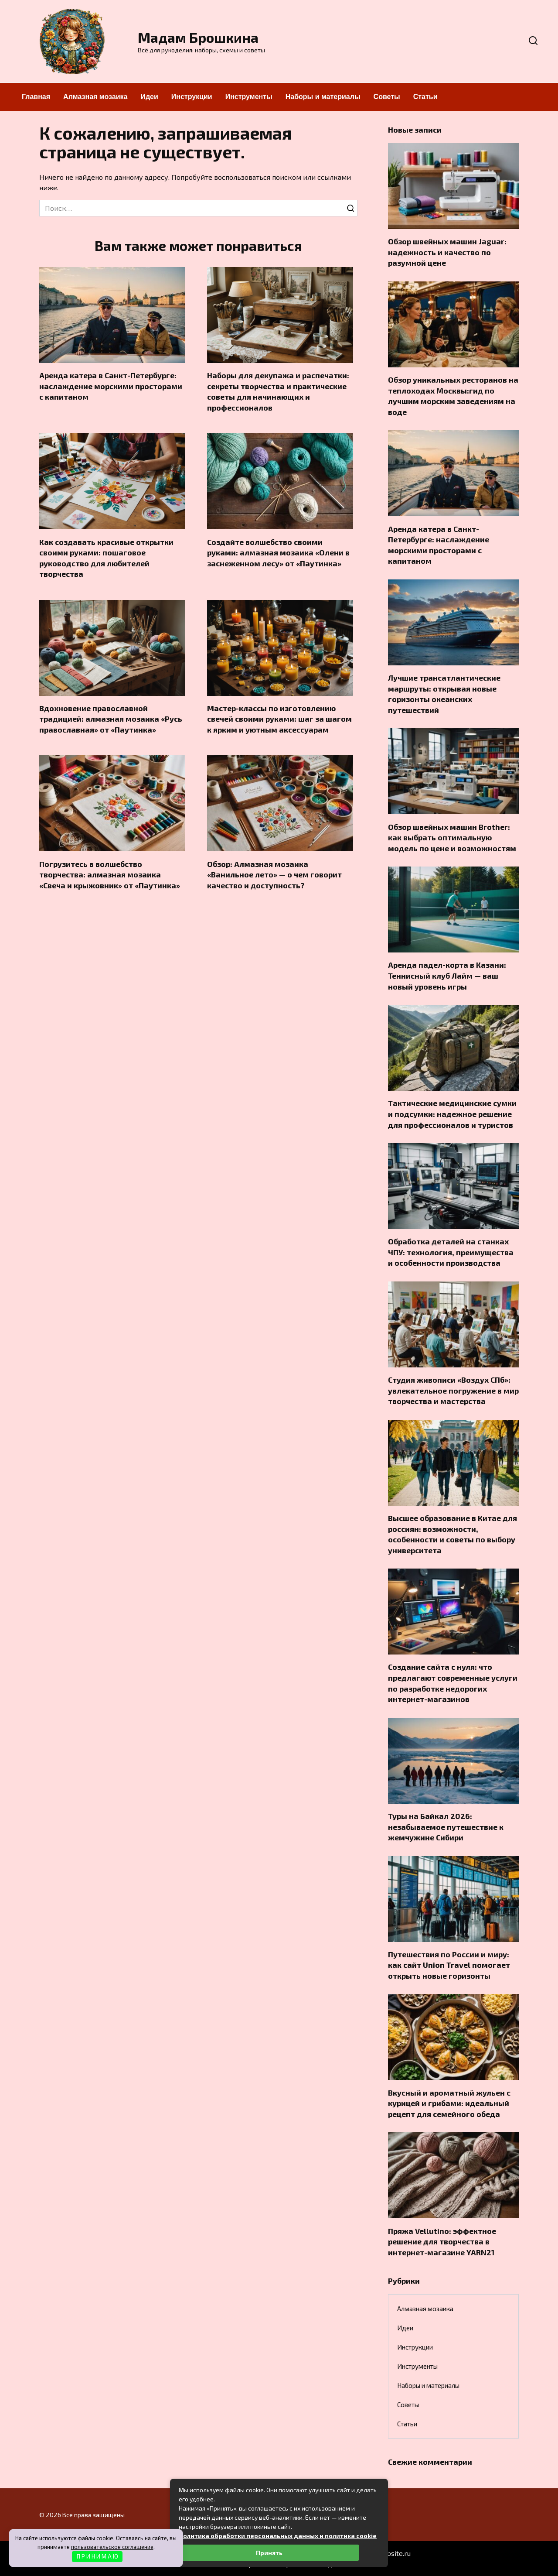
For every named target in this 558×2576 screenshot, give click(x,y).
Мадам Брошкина (198, 37)
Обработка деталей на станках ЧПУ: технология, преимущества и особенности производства (451, 1252)
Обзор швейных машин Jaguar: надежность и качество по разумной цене (447, 251)
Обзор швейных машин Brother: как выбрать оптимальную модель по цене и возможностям (452, 837)
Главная (36, 96)
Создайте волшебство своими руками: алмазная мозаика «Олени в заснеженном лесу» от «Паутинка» (278, 552)
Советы (387, 96)
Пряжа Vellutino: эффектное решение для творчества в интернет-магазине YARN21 (442, 2241)
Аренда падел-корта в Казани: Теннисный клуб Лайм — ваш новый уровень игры (447, 975)
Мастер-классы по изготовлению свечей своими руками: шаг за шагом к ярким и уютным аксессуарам (279, 718)
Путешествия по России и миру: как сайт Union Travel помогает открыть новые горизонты (449, 1964)
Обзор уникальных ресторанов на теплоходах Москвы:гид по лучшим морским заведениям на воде (453, 396)
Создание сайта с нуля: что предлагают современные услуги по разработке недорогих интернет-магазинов (452, 1683)
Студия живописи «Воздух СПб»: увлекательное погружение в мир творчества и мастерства (453, 1390)
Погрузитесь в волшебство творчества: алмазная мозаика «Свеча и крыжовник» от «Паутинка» (109, 874)
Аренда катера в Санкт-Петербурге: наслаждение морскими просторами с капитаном (110, 385)
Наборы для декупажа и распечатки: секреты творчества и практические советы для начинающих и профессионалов (278, 391)
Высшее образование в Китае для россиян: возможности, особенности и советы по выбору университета (452, 1534)
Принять (269, 2552)
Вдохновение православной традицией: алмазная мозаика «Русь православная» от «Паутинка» (110, 718)
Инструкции (191, 96)
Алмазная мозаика (95, 96)
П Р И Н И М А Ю (97, 2556)
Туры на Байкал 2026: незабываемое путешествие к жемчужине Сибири (446, 1826)
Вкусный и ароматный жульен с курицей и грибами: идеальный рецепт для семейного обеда (449, 2102)
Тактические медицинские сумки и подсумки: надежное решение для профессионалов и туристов (452, 1113)
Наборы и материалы (323, 96)
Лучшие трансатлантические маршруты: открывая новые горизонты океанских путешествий (444, 694)
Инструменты (248, 96)
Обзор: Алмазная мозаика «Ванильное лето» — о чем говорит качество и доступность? (274, 874)
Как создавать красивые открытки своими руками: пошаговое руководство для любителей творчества (106, 558)
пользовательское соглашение (112, 2546)
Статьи (425, 96)
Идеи (149, 96)
